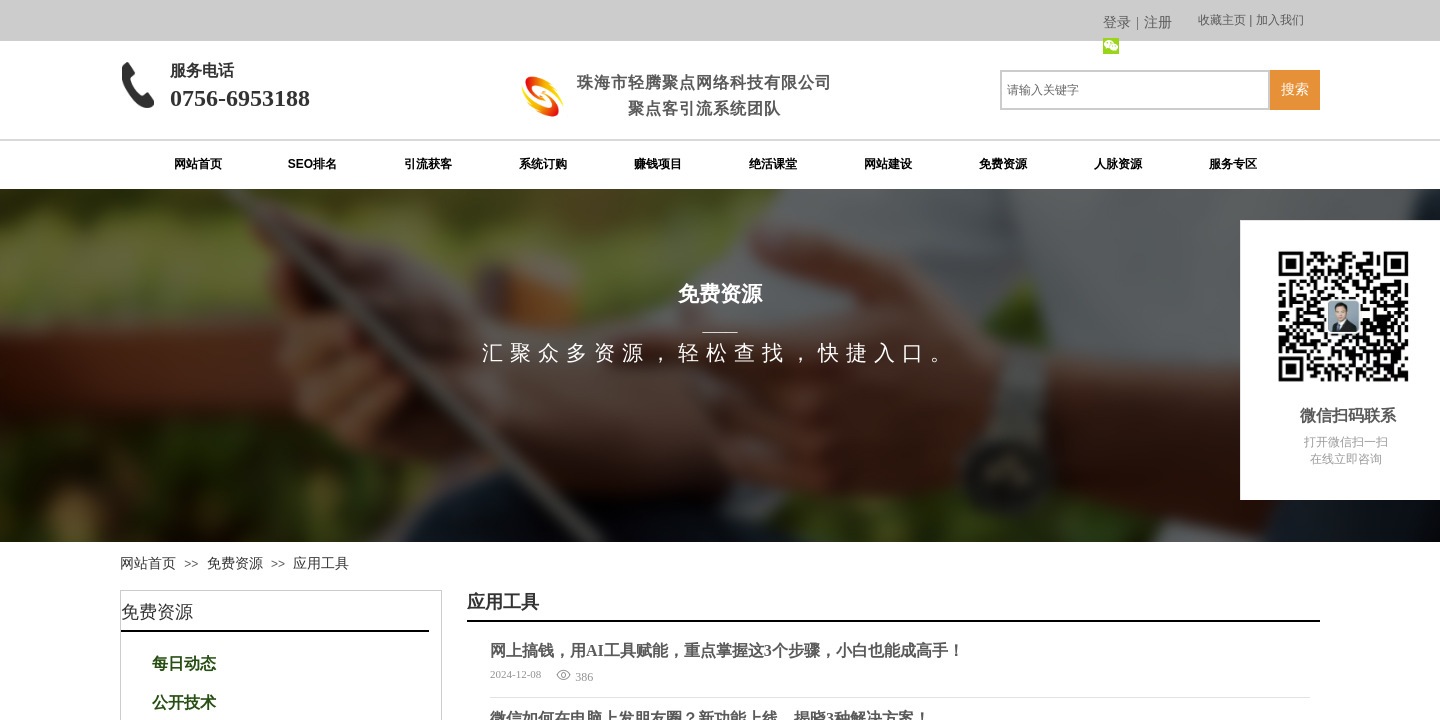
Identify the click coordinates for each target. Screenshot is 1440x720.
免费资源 (1003, 164)
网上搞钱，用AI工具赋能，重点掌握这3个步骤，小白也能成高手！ (727, 650)
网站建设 (888, 164)
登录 (1117, 22)
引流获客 (428, 164)
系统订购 (543, 164)
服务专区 (1233, 164)
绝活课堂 (773, 164)
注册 (1158, 22)
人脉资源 (1118, 164)
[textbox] (1135, 90)
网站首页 (198, 164)
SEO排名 (312, 164)
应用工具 (321, 563)
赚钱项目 (658, 164)
